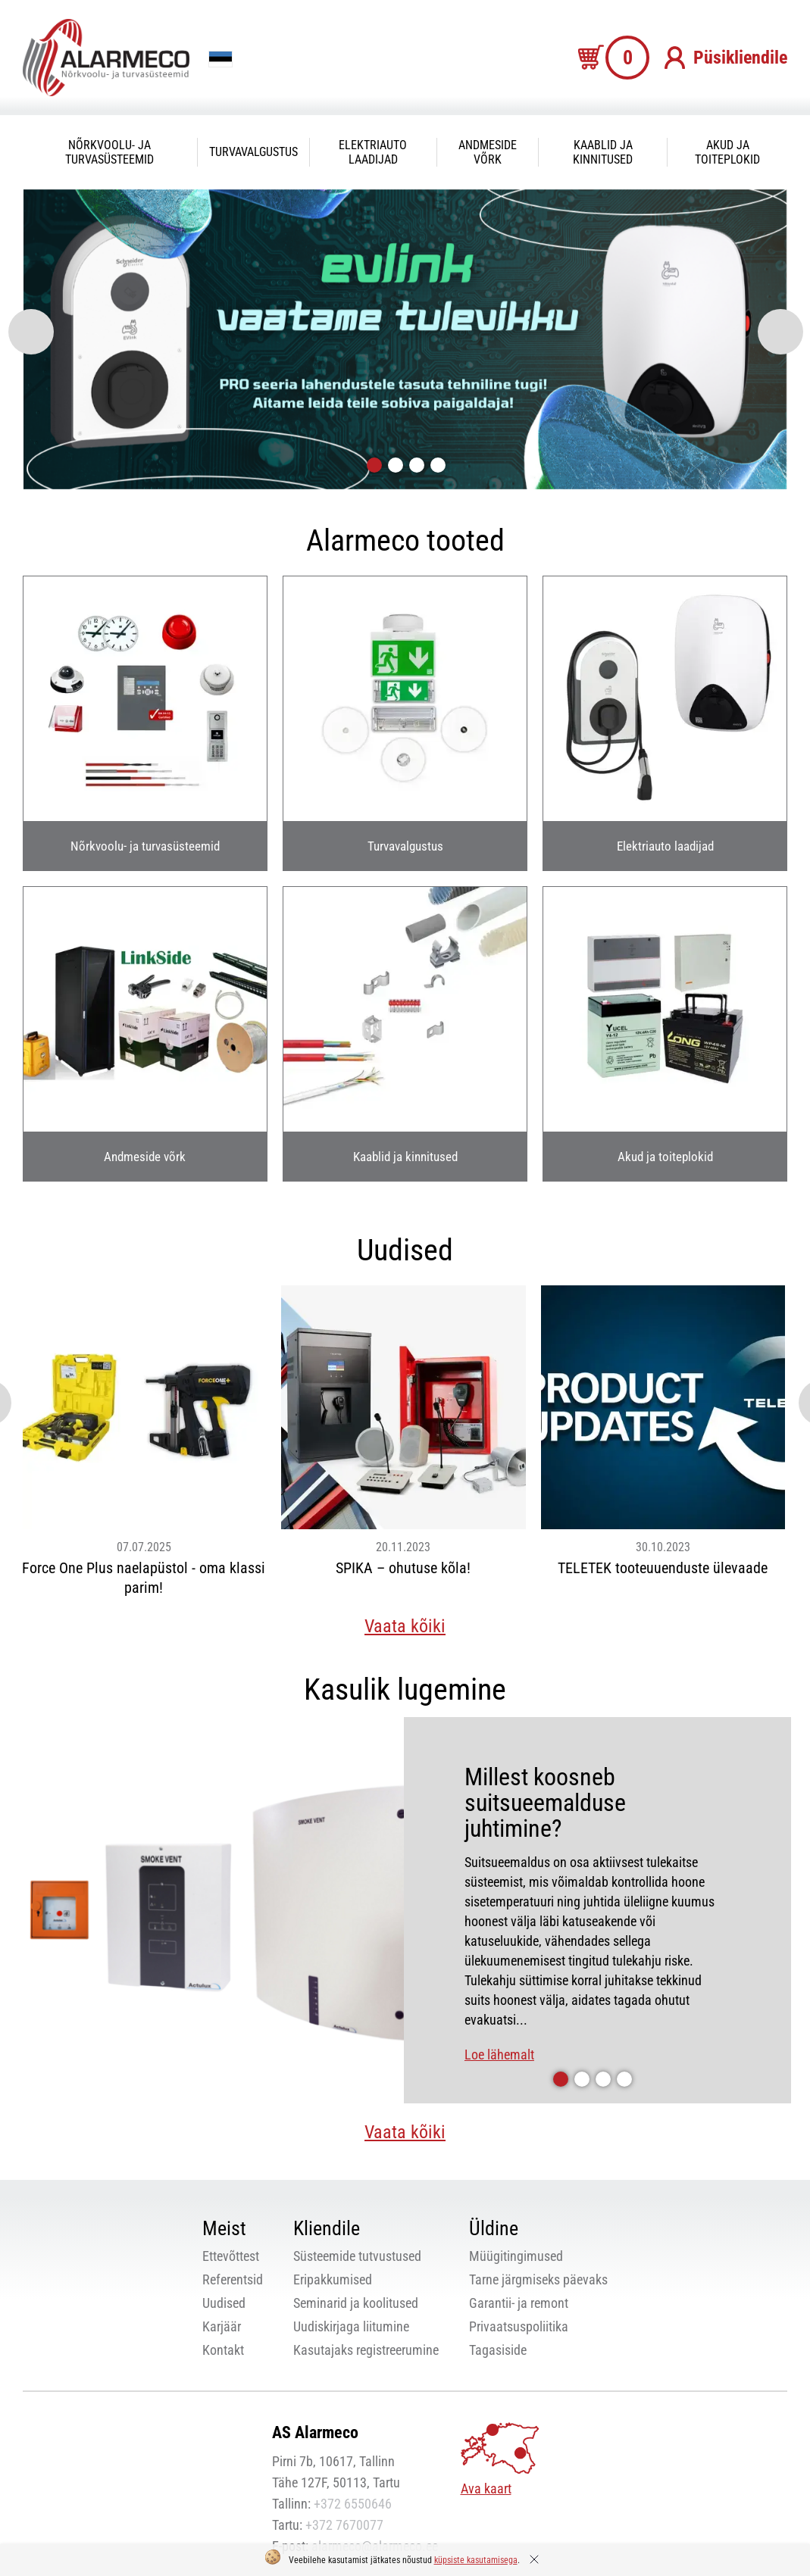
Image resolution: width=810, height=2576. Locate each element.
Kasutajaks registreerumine (366, 2350)
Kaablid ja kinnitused (603, 152)
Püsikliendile (740, 57)
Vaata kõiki (405, 1626)
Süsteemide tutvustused (357, 2256)
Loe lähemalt (499, 2054)
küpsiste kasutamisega (476, 2560)
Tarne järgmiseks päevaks (538, 2279)
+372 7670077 (344, 2525)
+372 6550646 (353, 2504)
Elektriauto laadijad (373, 152)
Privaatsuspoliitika (518, 2326)
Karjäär (221, 2326)
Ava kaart (486, 2488)
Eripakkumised (332, 2279)
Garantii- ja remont (518, 2303)
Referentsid (232, 2279)
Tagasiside (498, 2350)
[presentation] (31, 331)
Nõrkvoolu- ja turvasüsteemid (109, 152)
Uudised (224, 2303)
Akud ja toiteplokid (727, 152)
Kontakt (223, 2350)
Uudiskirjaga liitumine (351, 2326)
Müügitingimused (516, 2256)
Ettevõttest (230, 2256)
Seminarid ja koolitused (355, 2303)
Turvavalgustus (253, 152)
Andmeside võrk (487, 152)
